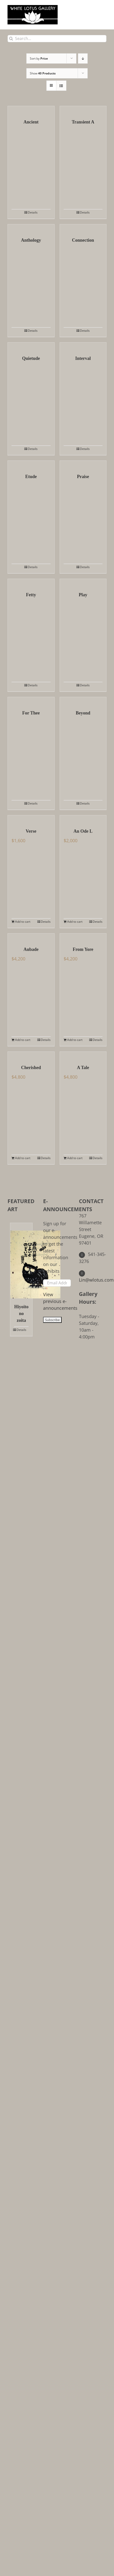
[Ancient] (31, 110)
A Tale (83, 1067)
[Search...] (57, 38)
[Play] (83, 582)
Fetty (31, 594)
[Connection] (83, 228)
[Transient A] (83, 110)
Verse (31, 831)
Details (33, 212)
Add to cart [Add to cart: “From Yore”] (74, 1040)
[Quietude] (31, 346)
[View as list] (61, 86)
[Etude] (31, 464)
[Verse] (31, 819)
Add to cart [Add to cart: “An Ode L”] (74, 921)
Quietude (31, 358)
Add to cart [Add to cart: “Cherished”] (22, 1158)
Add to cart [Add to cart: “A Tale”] (74, 1158)
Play (83, 594)
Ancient (31, 121)
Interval (83, 358)
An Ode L (82, 831)
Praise (83, 476)
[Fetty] (31, 582)
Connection (83, 240)
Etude (31, 476)
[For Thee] (31, 701)
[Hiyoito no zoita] (21, 1260)
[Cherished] (31, 1055)
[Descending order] (83, 58)
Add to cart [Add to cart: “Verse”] (22, 921)
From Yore (83, 949)
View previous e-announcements (60, 1301)
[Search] (11, 38)
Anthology (31, 240)
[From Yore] (83, 937)
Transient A (83, 121)
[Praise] (83, 464)
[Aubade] (31, 937)
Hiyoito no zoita (21, 1313)
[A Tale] (83, 1055)
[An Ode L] (83, 819)
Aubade (31, 949)
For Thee (31, 712)
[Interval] (83, 346)
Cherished (31, 1067)
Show (43, 73)
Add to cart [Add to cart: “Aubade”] (22, 1040)
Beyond (83, 712)
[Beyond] (83, 701)
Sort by (39, 58)
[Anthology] (31, 228)
